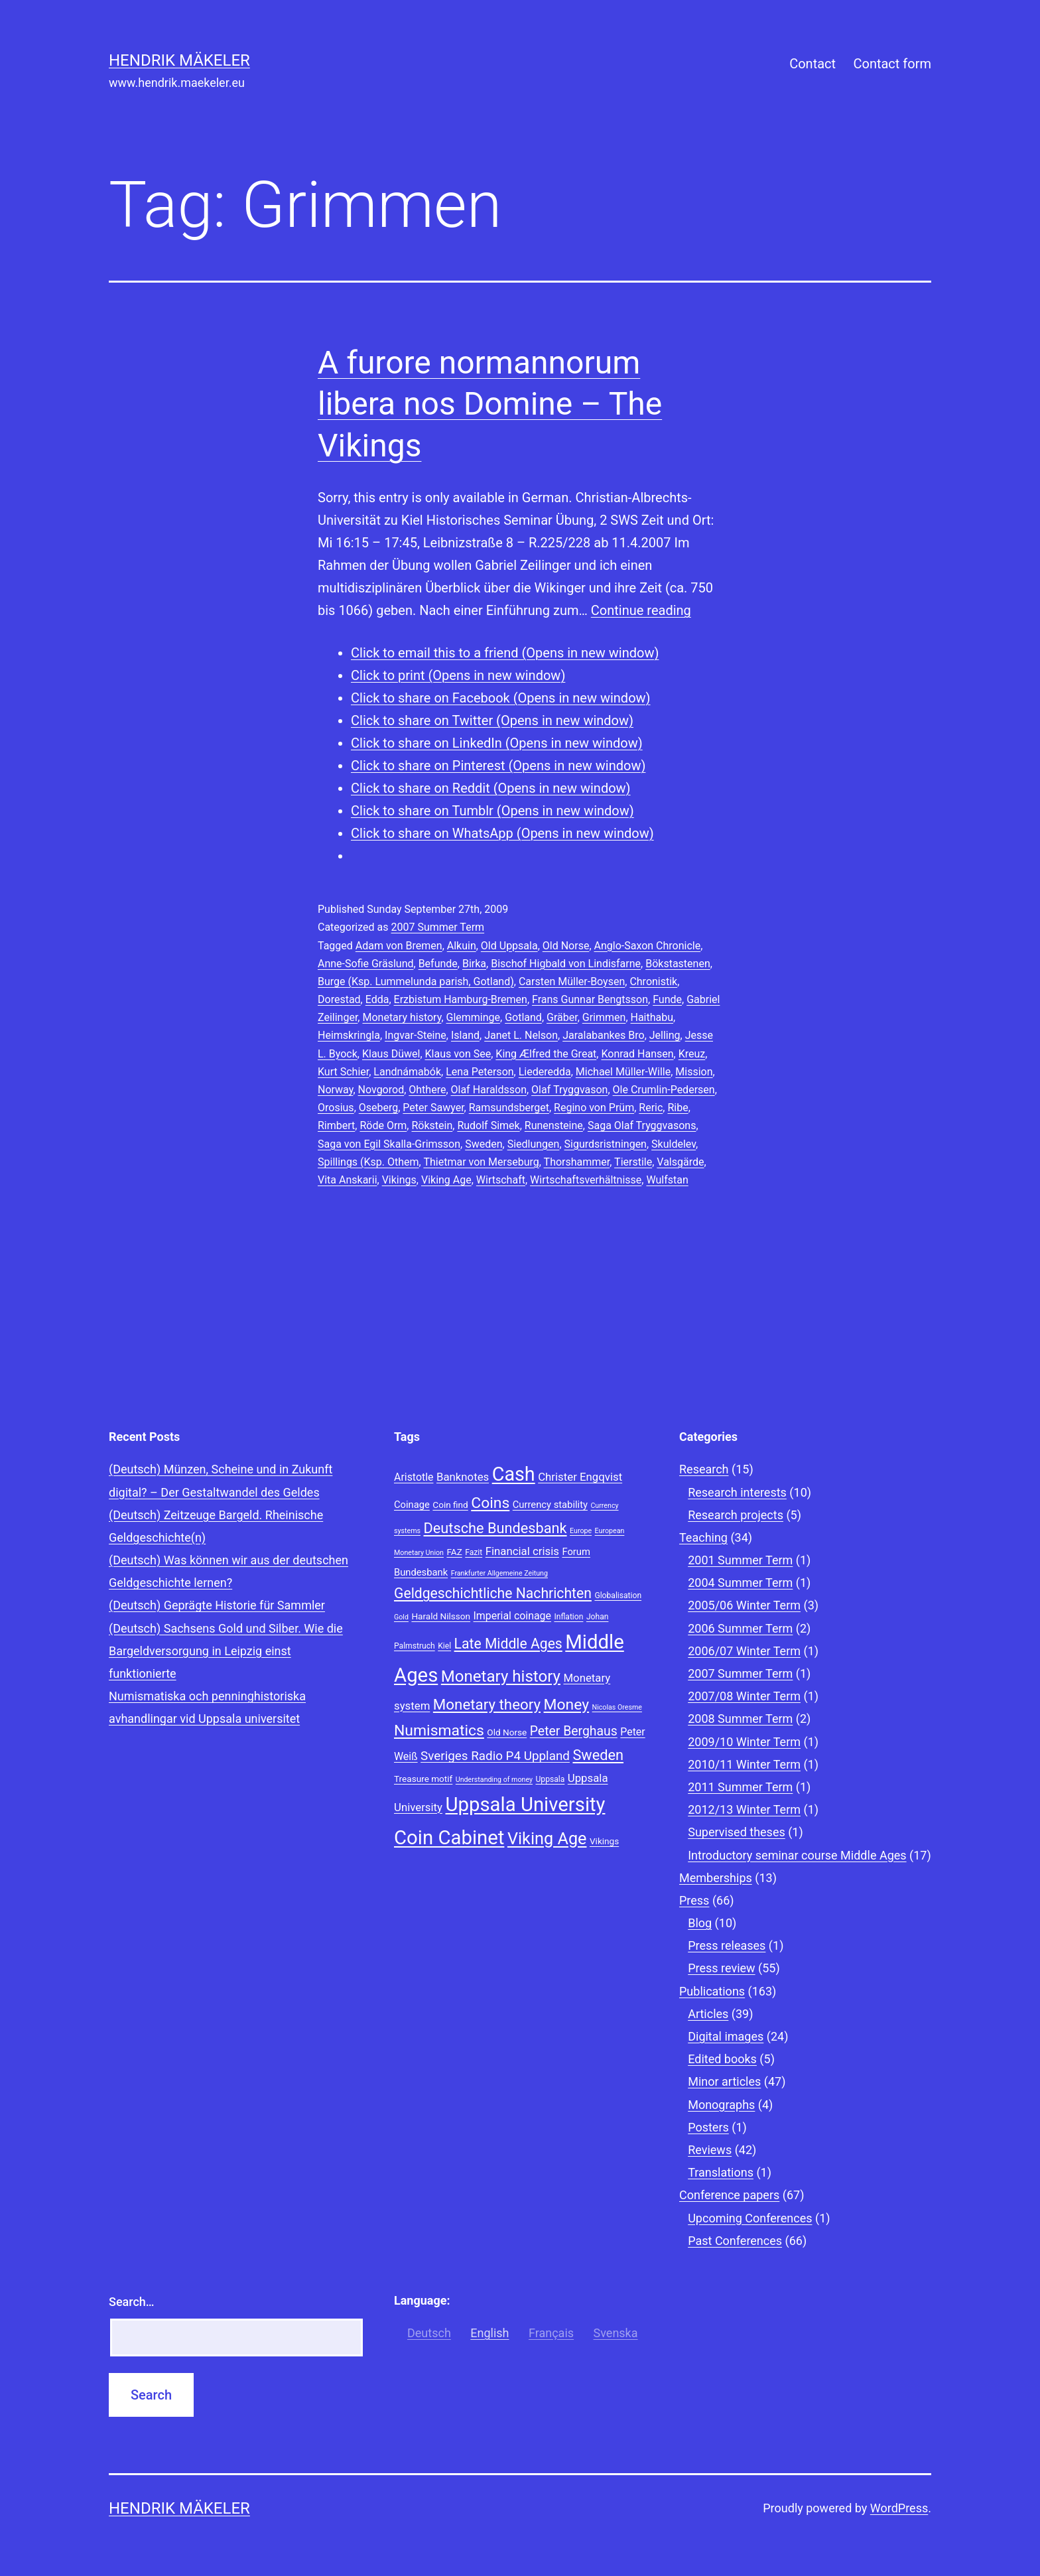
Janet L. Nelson (521, 1035)
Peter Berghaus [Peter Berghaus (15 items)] (574, 1731)
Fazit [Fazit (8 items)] (473, 1552)
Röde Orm (383, 1125)
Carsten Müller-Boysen (572, 981)
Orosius (336, 1107)
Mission (693, 1071)
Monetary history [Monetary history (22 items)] (500, 1676)
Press (694, 1900)
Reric (651, 1107)
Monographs (721, 2105)
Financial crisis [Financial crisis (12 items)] (522, 1551)
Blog (700, 1923)
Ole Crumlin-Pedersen (664, 1089)
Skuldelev (673, 1144)
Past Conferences (735, 2241)
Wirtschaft (500, 1180)
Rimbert (336, 1125)
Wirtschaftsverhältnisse (585, 1180)
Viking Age (446, 1180)
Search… (132, 2302)
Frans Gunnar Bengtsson (590, 999)
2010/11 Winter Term (744, 1764)
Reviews (710, 2150)
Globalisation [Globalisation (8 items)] (617, 1595)
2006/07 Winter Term (744, 1651)
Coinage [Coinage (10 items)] (412, 1505)
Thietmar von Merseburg (481, 1162)
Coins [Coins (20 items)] (490, 1503)
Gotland (523, 1017)
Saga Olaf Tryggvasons (642, 1125)
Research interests (737, 1492)
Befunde (438, 963)
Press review (721, 1968)
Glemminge (473, 1017)
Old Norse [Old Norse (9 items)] (507, 1732)
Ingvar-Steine (415, 1035)
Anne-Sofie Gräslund (366, 963)
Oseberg (378, 1107)
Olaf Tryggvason (569, 1089)
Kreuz (692, 1054)
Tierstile (633, 1162)
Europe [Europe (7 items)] (581, 1530)
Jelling (665, 1035)
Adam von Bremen (399, 945)
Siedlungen (533, 1144)
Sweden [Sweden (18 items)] (597, 1755)
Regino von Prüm (594, 1107)
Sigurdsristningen (605, 1144)
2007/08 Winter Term (744, 1696)
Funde (667, 999)
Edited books (722, 2059)
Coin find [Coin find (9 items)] (450, 1504)
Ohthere (427, 1089)
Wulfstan (667, 1180)
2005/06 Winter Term (744, 1605)
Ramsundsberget (509, 1107)
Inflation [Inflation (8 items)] (568, 1616)
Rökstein (431, 1125)
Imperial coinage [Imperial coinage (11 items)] (512, 1615)
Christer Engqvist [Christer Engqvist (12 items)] (580, 1476)
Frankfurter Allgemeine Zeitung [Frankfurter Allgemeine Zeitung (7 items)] (499, 1573)
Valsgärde (680, 1162)
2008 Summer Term (740, 1719)
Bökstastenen (677, 963)
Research (704, 1469)
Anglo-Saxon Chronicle (647, 945)
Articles (708, 2014)
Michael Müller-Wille (623, 1071)
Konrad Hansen (637, 1054)
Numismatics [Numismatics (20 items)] (439, 1730)
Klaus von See (458, 1054)
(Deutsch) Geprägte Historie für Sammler (217, 1605)
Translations (720, 2172)
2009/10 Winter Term (744, 1742)
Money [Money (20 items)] (567, 1705)
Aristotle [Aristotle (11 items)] (413, 1477)
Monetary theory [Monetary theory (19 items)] (487, 1704)
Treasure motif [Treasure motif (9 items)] (423, 1778)
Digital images (725, 2036)
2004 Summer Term (740, 1583)
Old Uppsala (509, 945)
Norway (335, 1089)
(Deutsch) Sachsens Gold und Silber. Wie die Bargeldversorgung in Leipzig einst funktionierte (226, 1650)
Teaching (703, 1537)
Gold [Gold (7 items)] (401, 1617)
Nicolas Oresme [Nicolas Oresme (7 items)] (617, 1707)
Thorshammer (577, 1162)
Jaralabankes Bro (603, 1035)
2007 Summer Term (437, 927)
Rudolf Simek (488, 1125)
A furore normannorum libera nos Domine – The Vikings (490, 404)
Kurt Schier (343, 1071)
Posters (708, 2127)
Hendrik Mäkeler (179, 60)
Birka (474, 963)
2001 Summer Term (740, 1560)
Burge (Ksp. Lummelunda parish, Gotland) (416, 981)
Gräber (562, 1017)
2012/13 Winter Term (744, 1809)
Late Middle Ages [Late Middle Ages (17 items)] (508, 1643)
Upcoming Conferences (750, 2218)
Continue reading (641, 610)
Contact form (892, 64)
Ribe (677, 1107)
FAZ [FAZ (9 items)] (454, 1551)
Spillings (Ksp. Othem (368, 1162)
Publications (712, 1991)
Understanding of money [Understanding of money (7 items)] (494, 1779)
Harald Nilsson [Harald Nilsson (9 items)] (440, 1616)
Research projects (735, 1515)
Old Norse (566, 945)
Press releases (726, 1945)
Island (465, 1035)
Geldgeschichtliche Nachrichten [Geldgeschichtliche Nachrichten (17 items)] (493, 1593)
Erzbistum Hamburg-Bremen (460, 999)
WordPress (899, 2508)
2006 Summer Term (740, 1628)
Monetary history (401, 1017)
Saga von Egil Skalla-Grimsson (389, 1144)
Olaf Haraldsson (489, 1089)
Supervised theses (736, 1832)
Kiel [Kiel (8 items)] (444, 1646)
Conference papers (729, 2195)
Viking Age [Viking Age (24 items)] (547, 1838)
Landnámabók (407, 1071)
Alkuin (461, 945)
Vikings (399, 1180)
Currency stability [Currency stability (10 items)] (550, 1505)
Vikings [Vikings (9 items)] (604, 1841)
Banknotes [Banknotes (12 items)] (462, 1476)
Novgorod (381, 1089)
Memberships (715, 1878)
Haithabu (652, 1017)
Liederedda (545, 1071)
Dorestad (339, 999)
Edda (377, 999)
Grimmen (604, 1017)
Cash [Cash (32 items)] (513, 1474)
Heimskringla (349, 1035)
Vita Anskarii (347, 1180)
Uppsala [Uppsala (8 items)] (549, 1779)
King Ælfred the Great (545, 1054)
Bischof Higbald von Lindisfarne (566, 963)
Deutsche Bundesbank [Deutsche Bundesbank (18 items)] (495, 1528)
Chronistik (653, 981)
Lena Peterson (479, 1071)
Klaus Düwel (391, 1054)
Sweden (483, 1144)
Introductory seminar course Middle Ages (797, 1855)
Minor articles (724, 2081)
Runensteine (554, 1125)
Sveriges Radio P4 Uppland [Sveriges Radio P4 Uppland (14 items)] (495, 1756)
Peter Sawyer (433, 1107)
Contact (812, 64)
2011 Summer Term (740, 1787)
